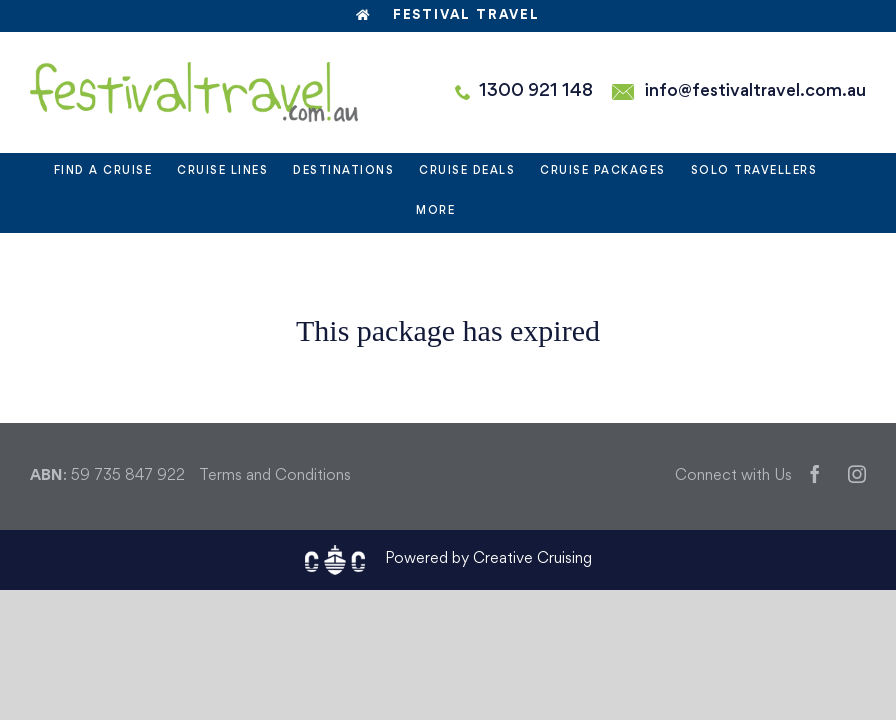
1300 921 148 (536, 91)
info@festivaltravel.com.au (755, 91)
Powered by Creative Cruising (488, 559)
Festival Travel (448, 15)
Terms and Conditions (275, 476)
